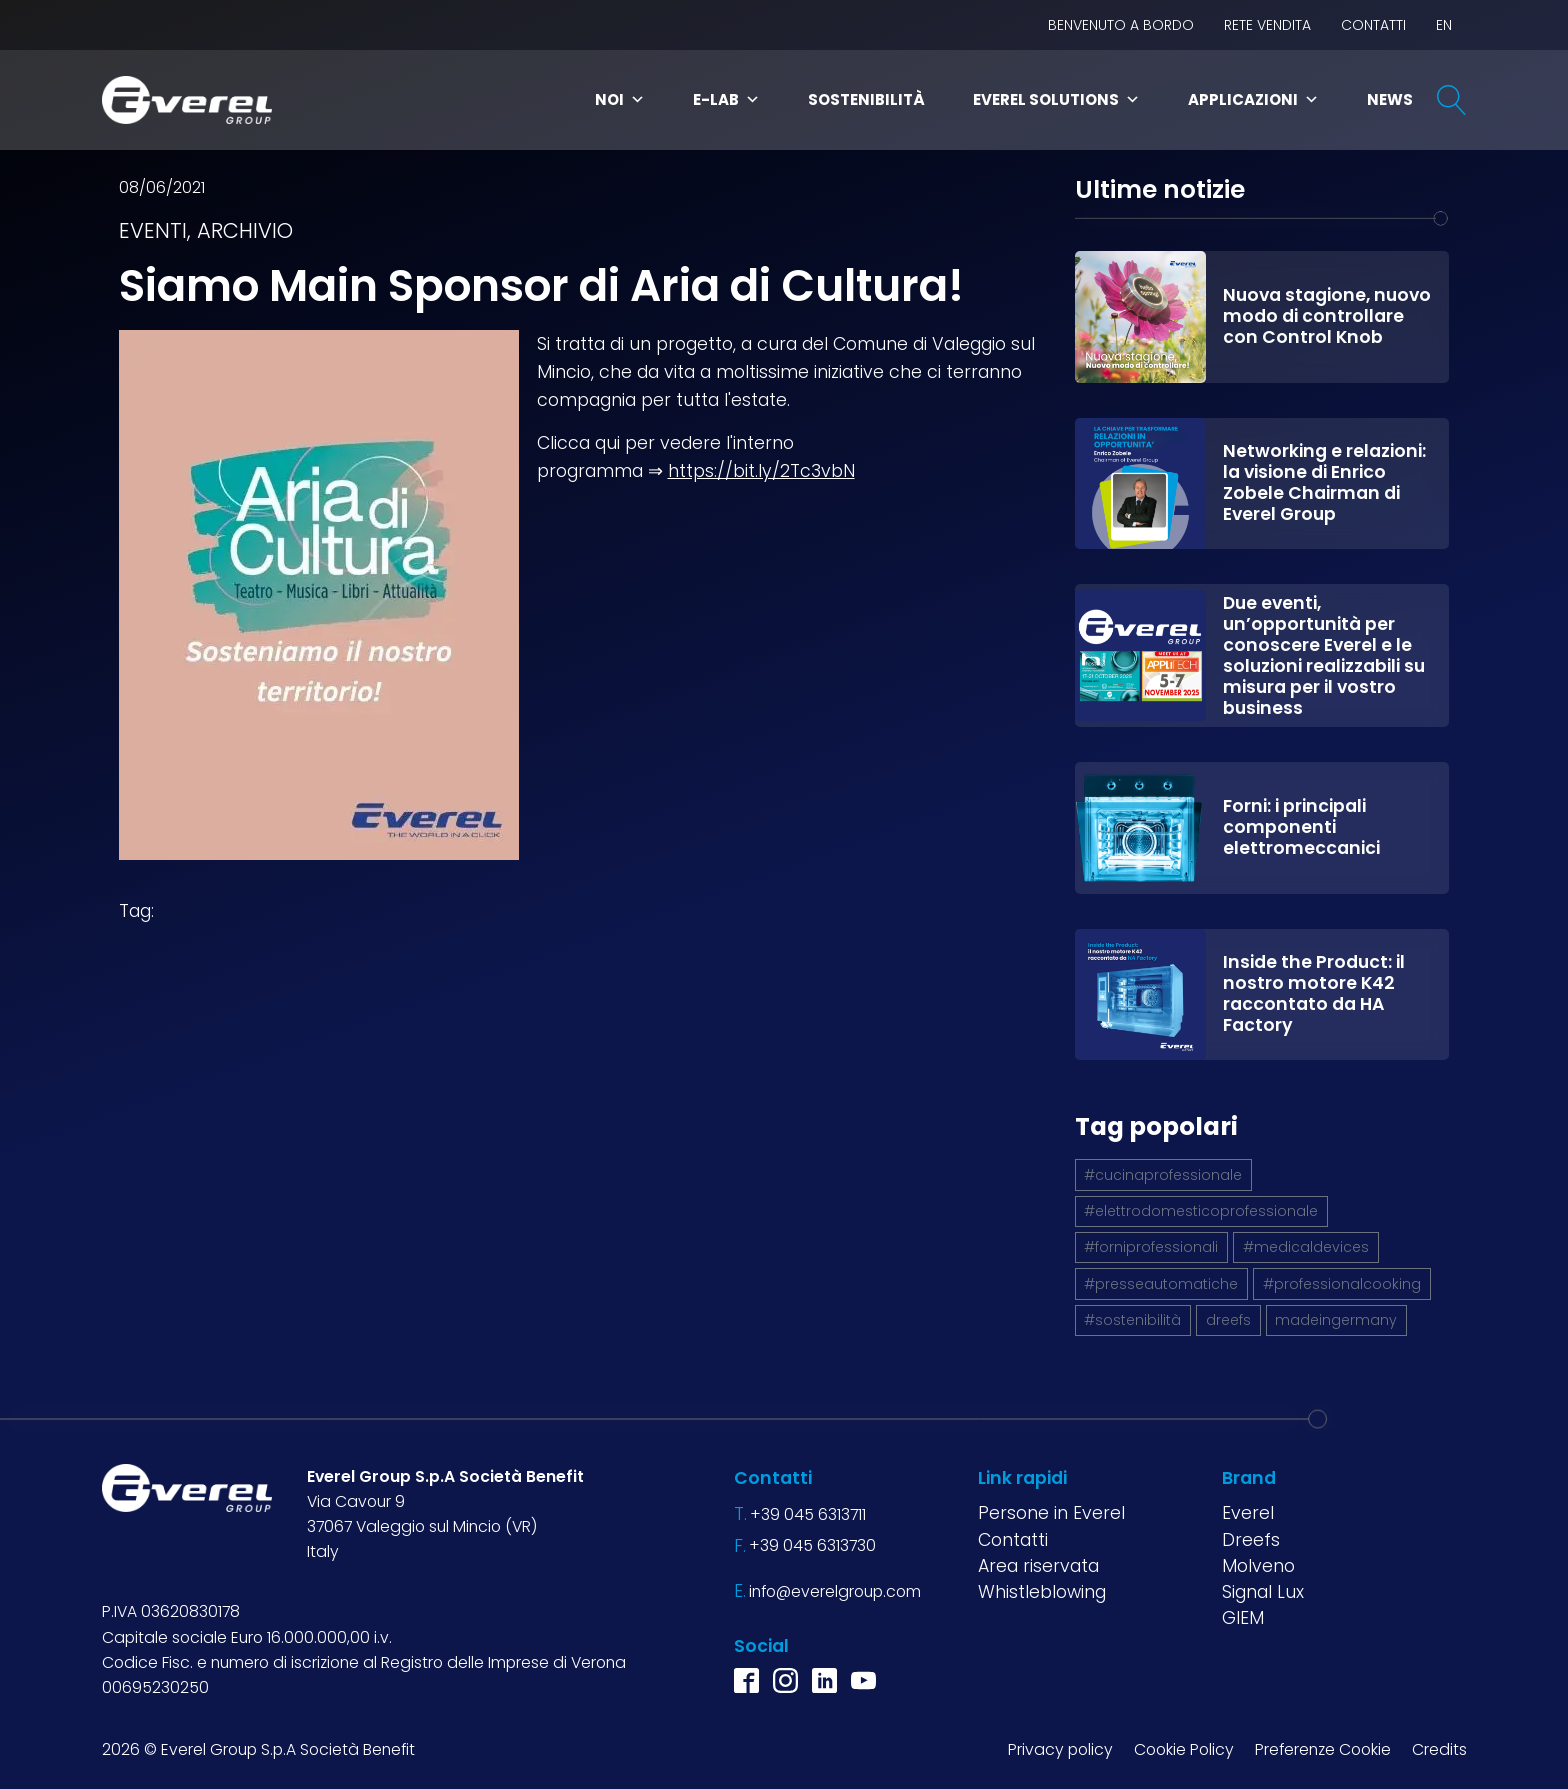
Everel (1248, 1513)
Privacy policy (1060, 1749)
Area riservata (1038, 1566)
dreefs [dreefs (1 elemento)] (1228, 1320)
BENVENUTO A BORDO (1121, 25)
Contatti (1373, 25)
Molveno (1258, 1566)
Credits (1439, 1749)
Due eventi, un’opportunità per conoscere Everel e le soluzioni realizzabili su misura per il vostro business (1324, 655)
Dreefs (1251, 1540)
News (1390, 99)
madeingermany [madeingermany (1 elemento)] (1336, 1320)
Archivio (245, 230)
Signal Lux (1263, 1592)
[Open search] (1452, 100)
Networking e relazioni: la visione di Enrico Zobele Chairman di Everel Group (1324, 482)
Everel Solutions (1056, 99)
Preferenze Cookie (1323, 1749)
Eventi (153, 230)
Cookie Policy (1184, 1749)
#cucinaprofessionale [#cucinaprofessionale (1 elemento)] (1163, 1175)
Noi (620, 99)
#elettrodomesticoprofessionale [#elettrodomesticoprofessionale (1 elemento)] (1201, 1211)
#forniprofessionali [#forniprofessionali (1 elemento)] (1151, 1247)
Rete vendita (1267, 25)
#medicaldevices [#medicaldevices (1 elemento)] (1306, 1247)
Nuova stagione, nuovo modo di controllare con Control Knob (1327, 316)
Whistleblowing (1042, 1592)
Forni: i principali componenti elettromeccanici (1301, 827)
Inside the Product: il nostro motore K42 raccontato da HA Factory (1314, 993)
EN (1444, 25)
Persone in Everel (1051, 1513)
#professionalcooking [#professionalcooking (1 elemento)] (1342, 1284)
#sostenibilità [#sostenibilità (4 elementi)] (1132, 1320)
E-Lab (726, 99)
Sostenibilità (866, 99)
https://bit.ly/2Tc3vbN (761, 471)
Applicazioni (1253, 99)
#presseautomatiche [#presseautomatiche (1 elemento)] (1161, 1284)
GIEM (1243, 1618)
